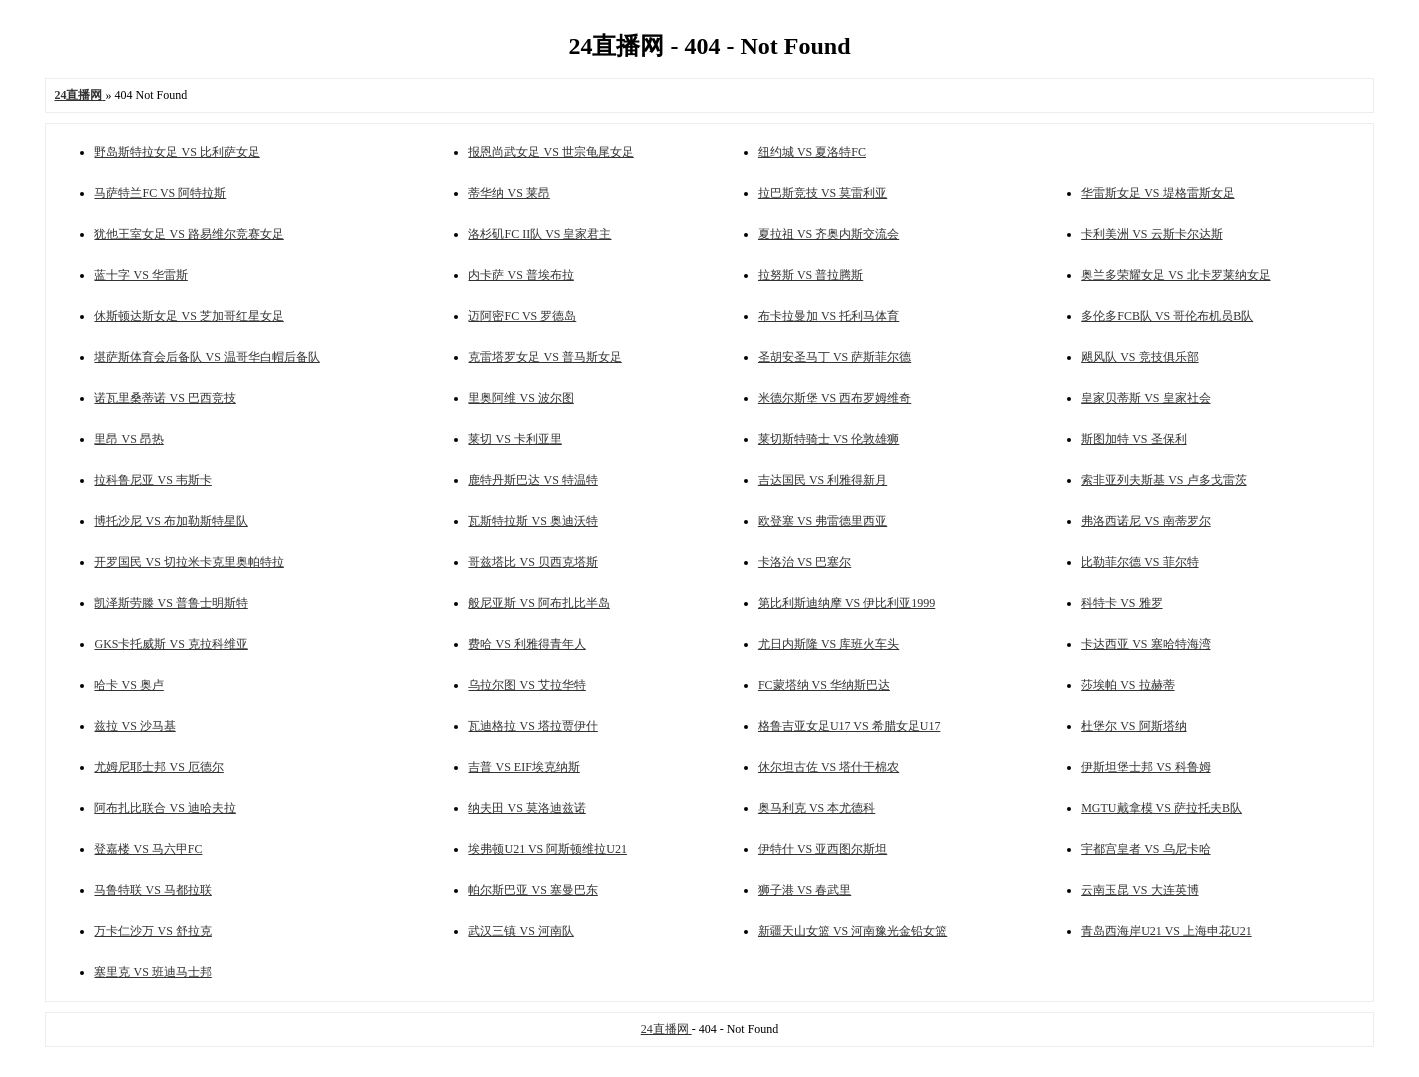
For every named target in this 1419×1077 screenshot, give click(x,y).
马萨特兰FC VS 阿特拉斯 (160, 193)
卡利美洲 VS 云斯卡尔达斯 (1151, 234)
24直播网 (666, 1029)
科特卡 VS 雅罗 (1121, 603)
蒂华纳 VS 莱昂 (508, 193)
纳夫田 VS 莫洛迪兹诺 (526, 808)
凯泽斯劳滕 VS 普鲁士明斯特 (170, 603)
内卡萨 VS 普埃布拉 (520, 275)
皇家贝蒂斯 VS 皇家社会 (1145, 398)
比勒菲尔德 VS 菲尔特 (1139, 562)
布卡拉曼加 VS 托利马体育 (828, 316)
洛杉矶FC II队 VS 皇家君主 (539, 234)
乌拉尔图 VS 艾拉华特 (526, 685)
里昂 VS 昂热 (128, 439)
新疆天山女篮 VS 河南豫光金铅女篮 (852, 931)
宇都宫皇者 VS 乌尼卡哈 (1145, 849)
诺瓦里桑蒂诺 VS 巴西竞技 (164, 398)
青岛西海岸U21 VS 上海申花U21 (1166, 931)
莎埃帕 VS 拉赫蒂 (1127, 685)
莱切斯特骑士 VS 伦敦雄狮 (828, 439)
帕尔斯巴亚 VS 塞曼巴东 (532, 890)
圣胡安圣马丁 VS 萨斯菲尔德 (834, 357)
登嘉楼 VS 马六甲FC (148, 849)
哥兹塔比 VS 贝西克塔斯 (532, 562)
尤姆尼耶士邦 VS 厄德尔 (158, 767)
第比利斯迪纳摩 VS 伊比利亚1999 (846, 603)
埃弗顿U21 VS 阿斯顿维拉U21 (547, 849)
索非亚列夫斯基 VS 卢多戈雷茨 (1163, 480)
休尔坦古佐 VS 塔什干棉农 (828, 767)
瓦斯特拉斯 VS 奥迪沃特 (532, 521)
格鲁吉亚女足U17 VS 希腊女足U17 (849, 726)
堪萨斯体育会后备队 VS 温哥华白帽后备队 (206, 357)
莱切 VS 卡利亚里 (514, 439)
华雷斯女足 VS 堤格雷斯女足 (1157, 193)
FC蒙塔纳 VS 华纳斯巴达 (824, 685)
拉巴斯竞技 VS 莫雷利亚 (822, 193)
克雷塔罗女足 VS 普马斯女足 (544, 357)
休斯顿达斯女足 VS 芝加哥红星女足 (188, 316)
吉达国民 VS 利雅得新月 (822, 480)
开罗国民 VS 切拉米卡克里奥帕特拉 (188, 562)
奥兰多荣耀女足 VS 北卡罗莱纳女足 (1175, 275)
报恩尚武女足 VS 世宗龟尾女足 (550, 152)
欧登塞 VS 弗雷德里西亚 (822, 521)
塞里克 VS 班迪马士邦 (152, 972)
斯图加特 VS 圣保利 (1133, 439)
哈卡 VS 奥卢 (128, 685)
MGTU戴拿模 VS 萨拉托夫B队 (1161, 808)
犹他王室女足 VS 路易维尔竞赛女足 (188, 234)
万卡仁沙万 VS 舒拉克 (152, 931)
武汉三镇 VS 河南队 (520, 931)
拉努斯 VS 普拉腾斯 (810, 275)
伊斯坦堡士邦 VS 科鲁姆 (1145, 767)
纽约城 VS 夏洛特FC (812, 152)
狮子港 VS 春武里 (804, 890)
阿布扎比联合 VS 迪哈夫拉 (164, 808)
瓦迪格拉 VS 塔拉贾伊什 (532, 726)
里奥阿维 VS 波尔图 (520, 398)
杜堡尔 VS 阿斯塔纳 (1133, 726)
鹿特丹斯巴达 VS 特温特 (532, 480)
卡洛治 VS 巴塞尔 (804, 562)
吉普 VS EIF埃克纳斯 (523, 767)
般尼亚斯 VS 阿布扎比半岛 (538, 603)
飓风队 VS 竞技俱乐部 (1139, 357)
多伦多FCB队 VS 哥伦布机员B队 (1167, 316)
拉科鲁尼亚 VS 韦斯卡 (152, 480)
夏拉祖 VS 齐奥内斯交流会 (828, 234)
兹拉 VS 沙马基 (134, 726)
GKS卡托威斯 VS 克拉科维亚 (170, 644)
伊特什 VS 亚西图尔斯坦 (822, 849)
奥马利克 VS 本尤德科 (816, 808)
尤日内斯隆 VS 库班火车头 (828, 644)
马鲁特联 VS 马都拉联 (152, 890)
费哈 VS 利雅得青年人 (526, 644)
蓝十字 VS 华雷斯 (140, 275)
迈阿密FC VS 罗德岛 (522, 316)
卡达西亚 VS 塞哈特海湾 (1145, 644)
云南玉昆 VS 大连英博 (1139, 890)
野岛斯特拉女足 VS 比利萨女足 (176, 152)
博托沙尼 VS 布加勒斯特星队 (170, 521)
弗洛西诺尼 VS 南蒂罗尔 (1145, 521)
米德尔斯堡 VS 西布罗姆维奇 (834, 398)
